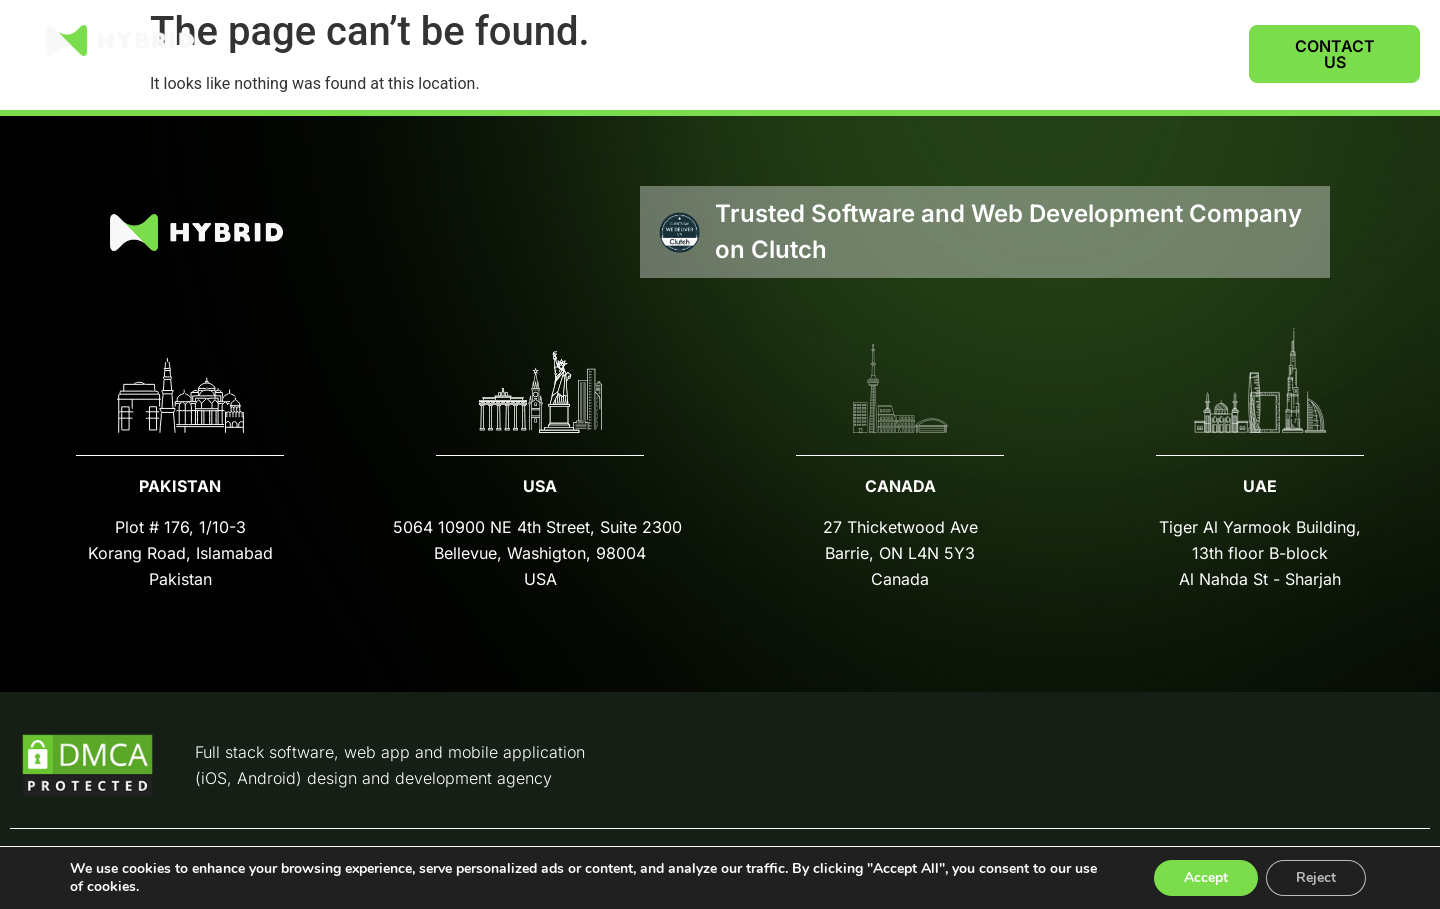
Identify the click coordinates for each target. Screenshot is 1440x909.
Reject (1316, 877)
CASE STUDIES (813, 53)
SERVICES (953, 53)
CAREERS (1174, 53)
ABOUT (1072, 53)
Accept (1206, 877)
